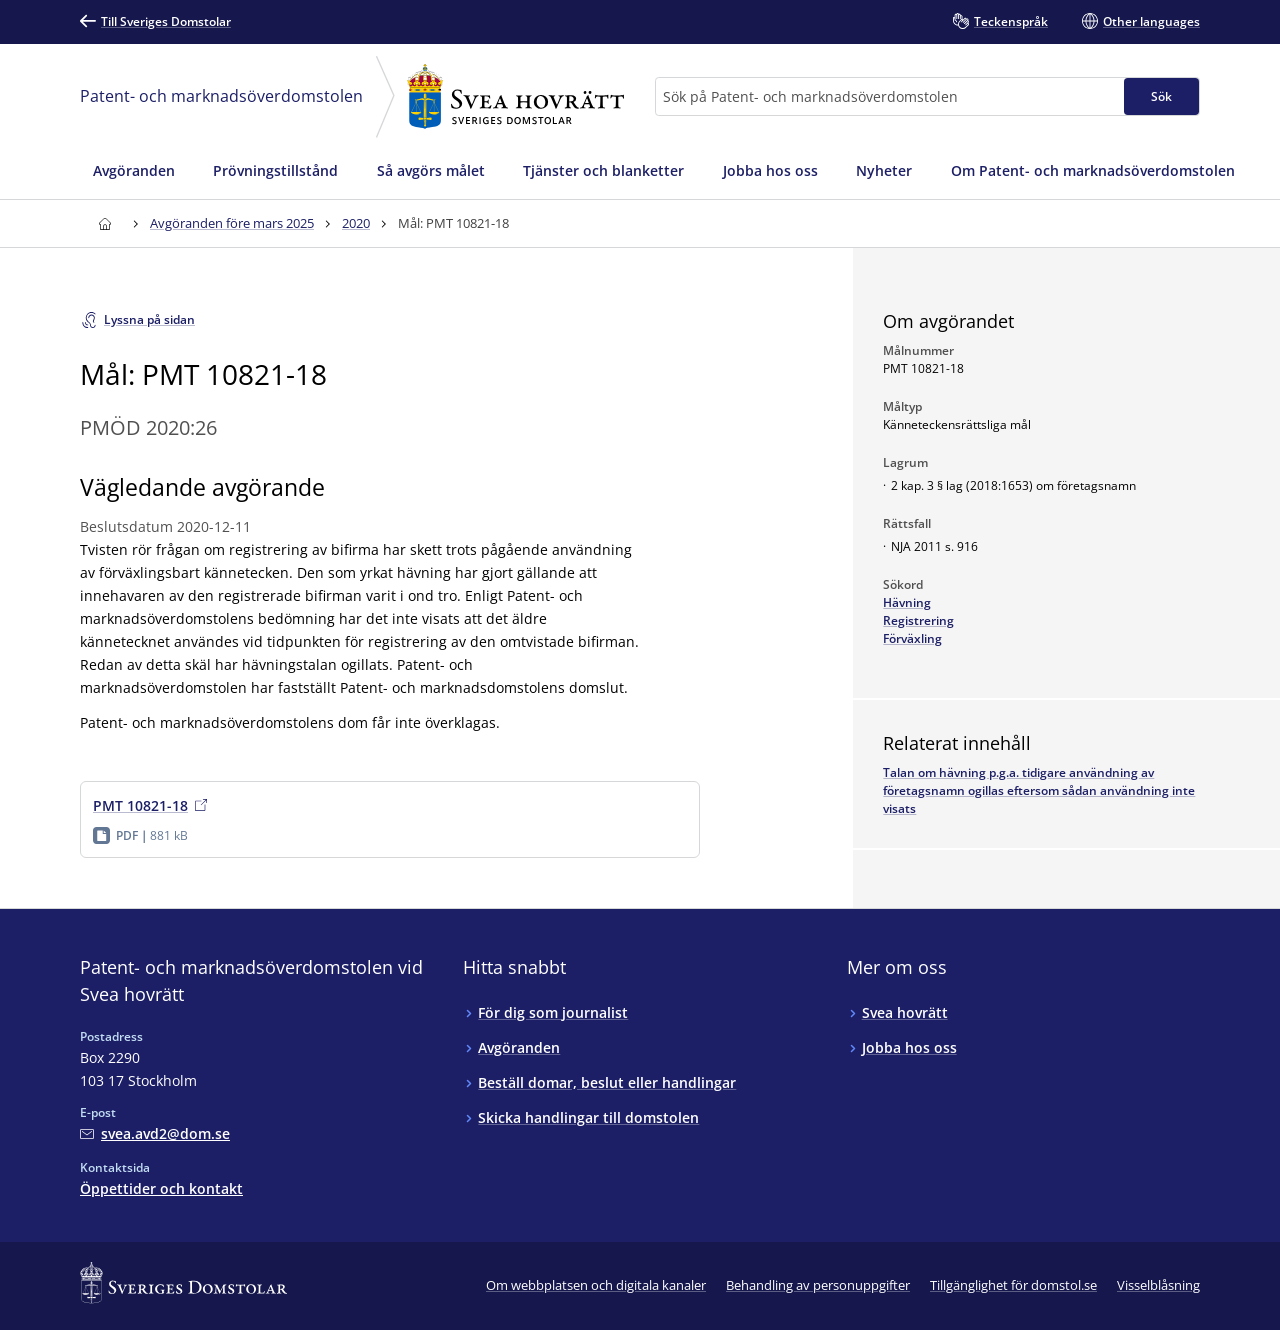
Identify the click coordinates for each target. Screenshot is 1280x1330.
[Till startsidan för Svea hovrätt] (104, 223)
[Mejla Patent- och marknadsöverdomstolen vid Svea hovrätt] (155, 1133)
